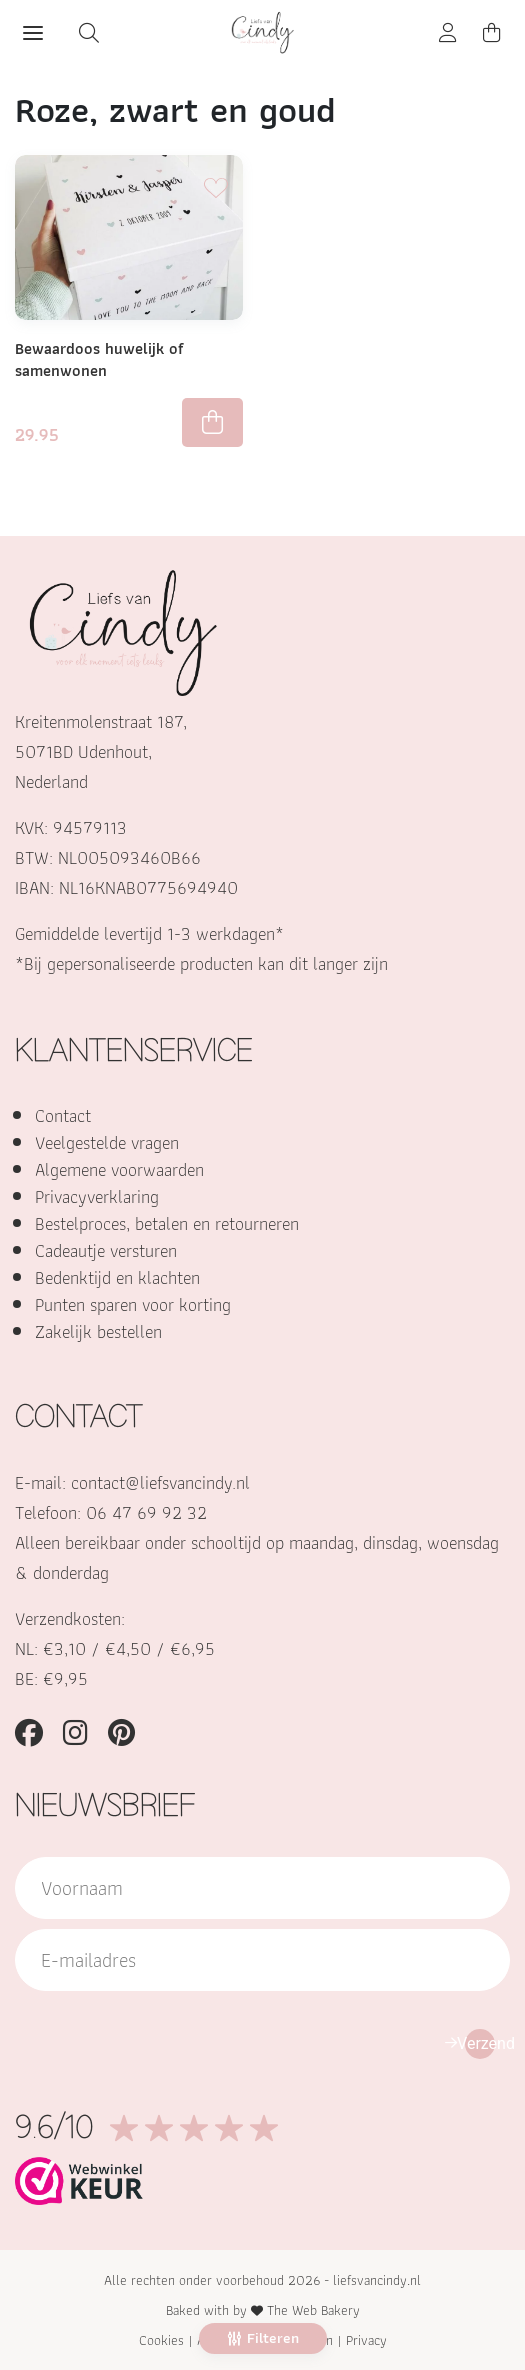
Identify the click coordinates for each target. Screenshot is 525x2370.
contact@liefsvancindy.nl (160, 1482)
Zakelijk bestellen (98, 1331)
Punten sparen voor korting (133, 1304)
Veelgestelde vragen (107, 1142)
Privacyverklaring (97, 1196)
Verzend (480, 2043)
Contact (63, 1115)
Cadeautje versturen (106, 1250)
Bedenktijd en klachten (117, 1277)
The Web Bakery (313, 2310)
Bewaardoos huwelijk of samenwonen (99, 359)
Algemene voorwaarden (119, 1169)
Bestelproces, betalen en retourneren (167, 1223)
